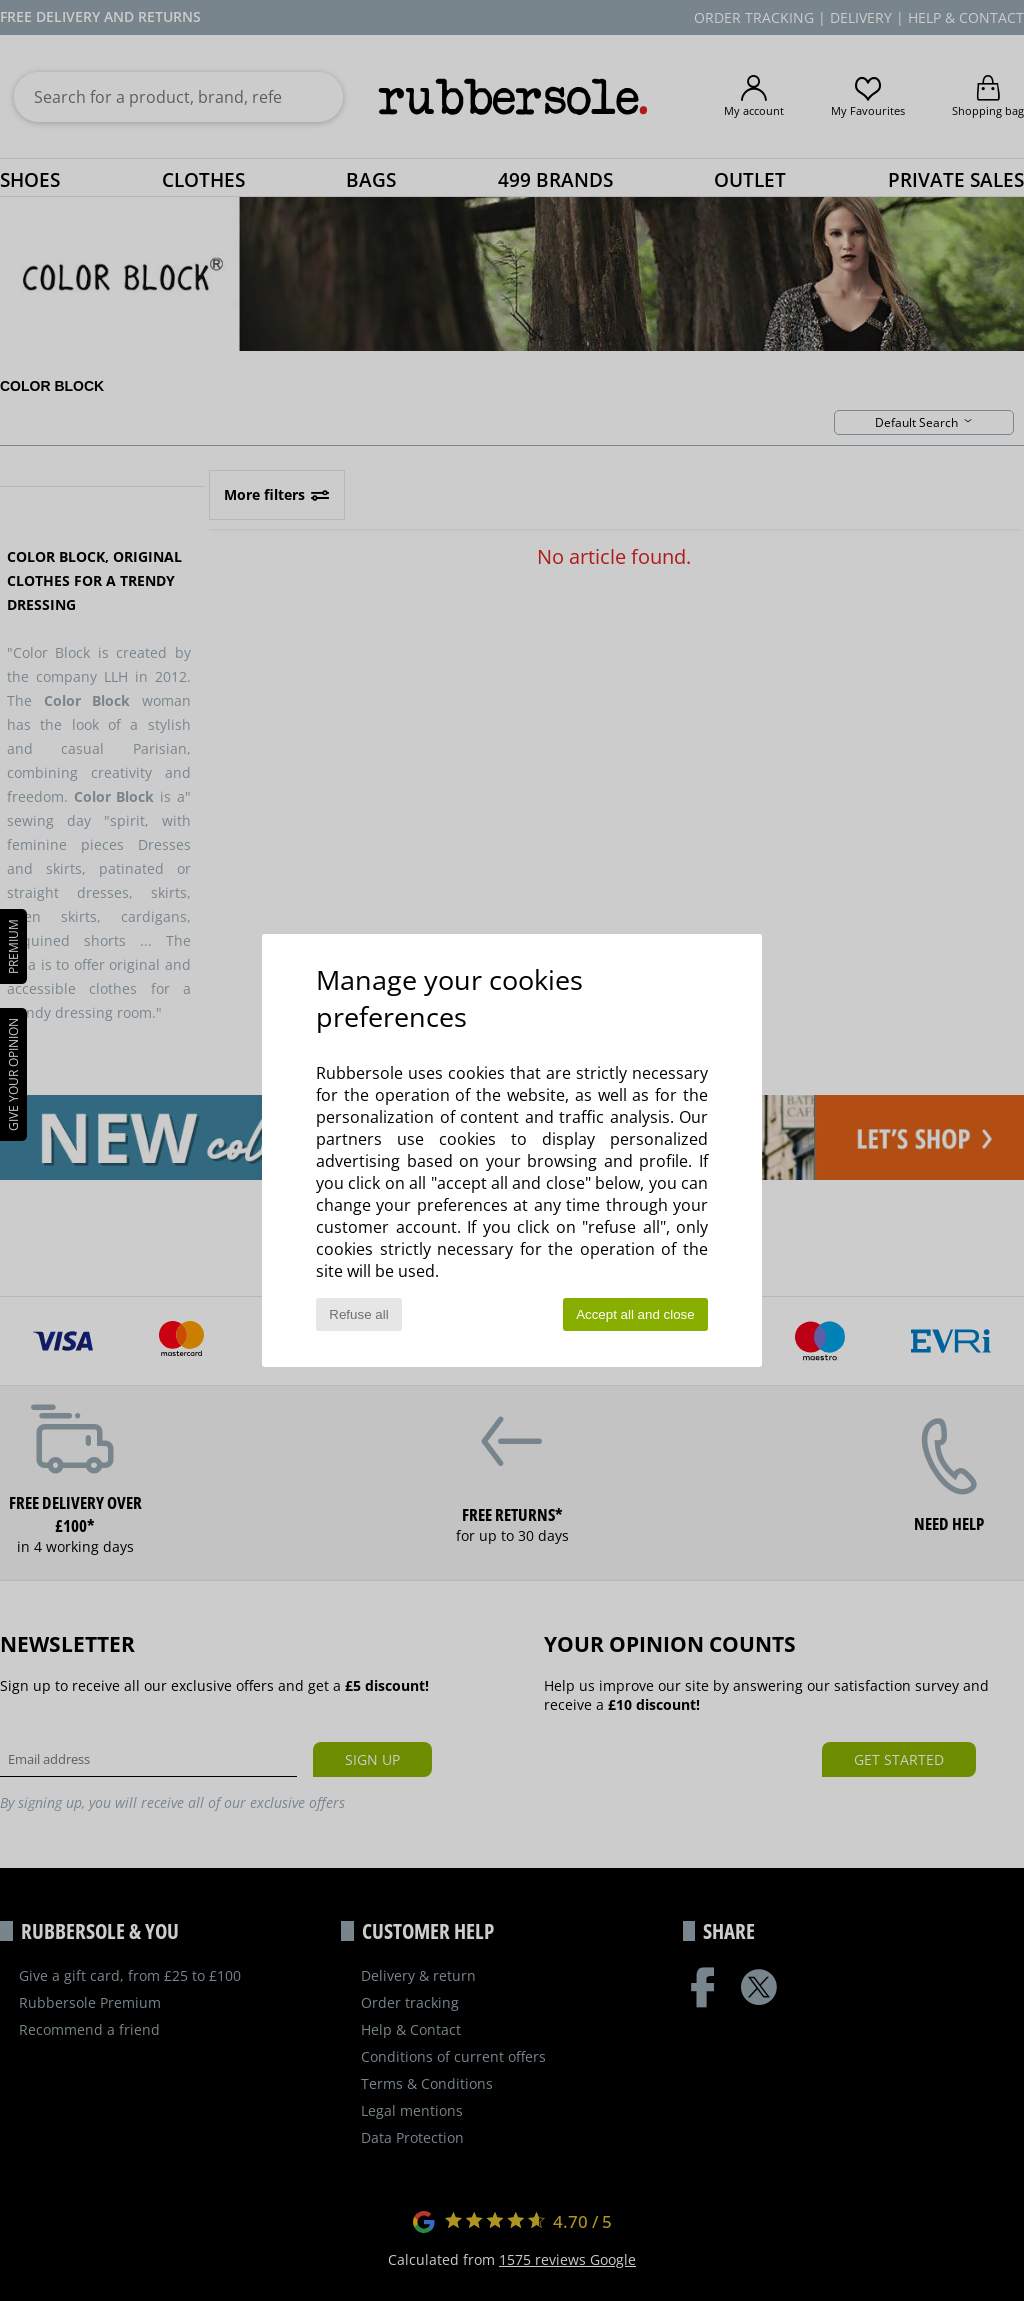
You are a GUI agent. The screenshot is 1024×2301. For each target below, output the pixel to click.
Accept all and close (635, 1314)
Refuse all (358, 1314)
